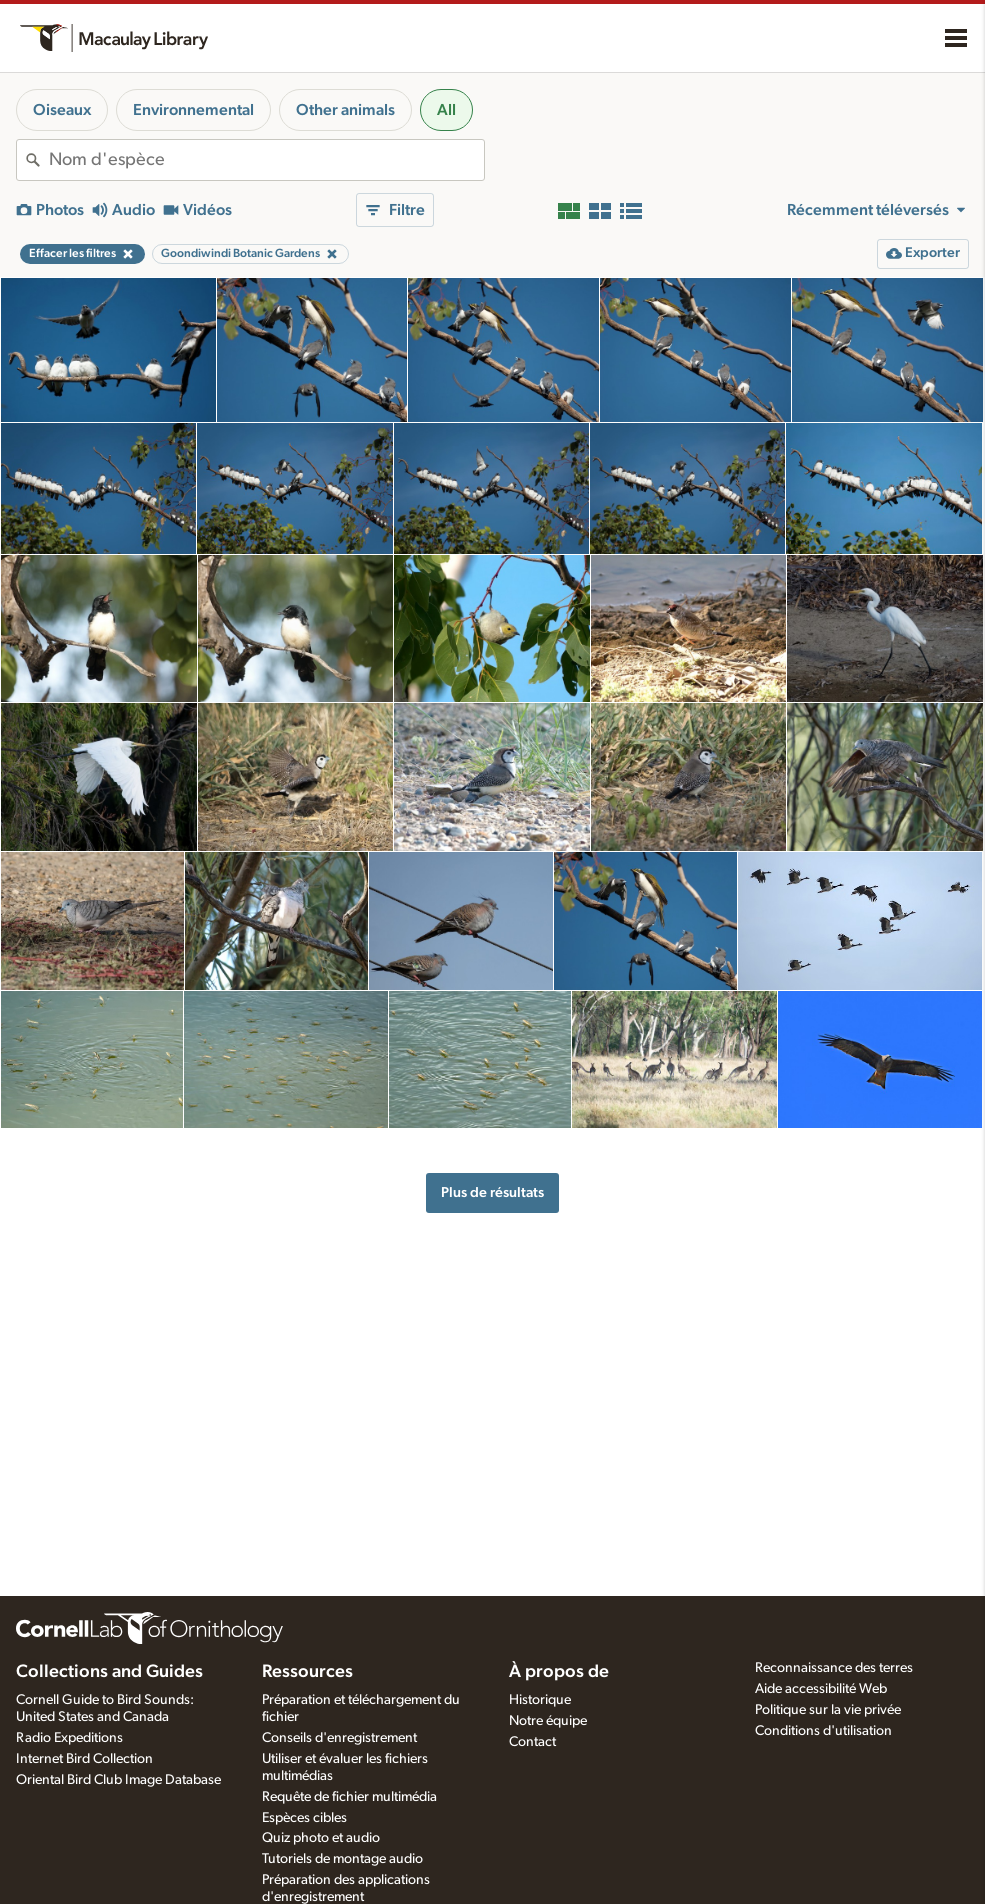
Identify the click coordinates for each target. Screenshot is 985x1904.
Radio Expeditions (69, 1738)
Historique (540, 1700)
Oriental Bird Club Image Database (118, 1780)
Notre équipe (548, 1721)
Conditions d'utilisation (823, 1731)
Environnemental (193, 110)
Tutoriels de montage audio (342, 1859)
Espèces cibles (304, 1818)
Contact (532, 1742)
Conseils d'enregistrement (339, 1738)
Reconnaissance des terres (834, 1668)
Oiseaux (62, 110)
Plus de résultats (492, 1192)
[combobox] (266, 160)
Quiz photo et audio (321, 1838)
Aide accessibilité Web (821, 1689)
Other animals (345, 110)
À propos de (559, 1672)
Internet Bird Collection (84, 1759)
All (446, 110)
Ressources (307, 1672)
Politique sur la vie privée (828, 1710)
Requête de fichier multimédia (349, 1797)
